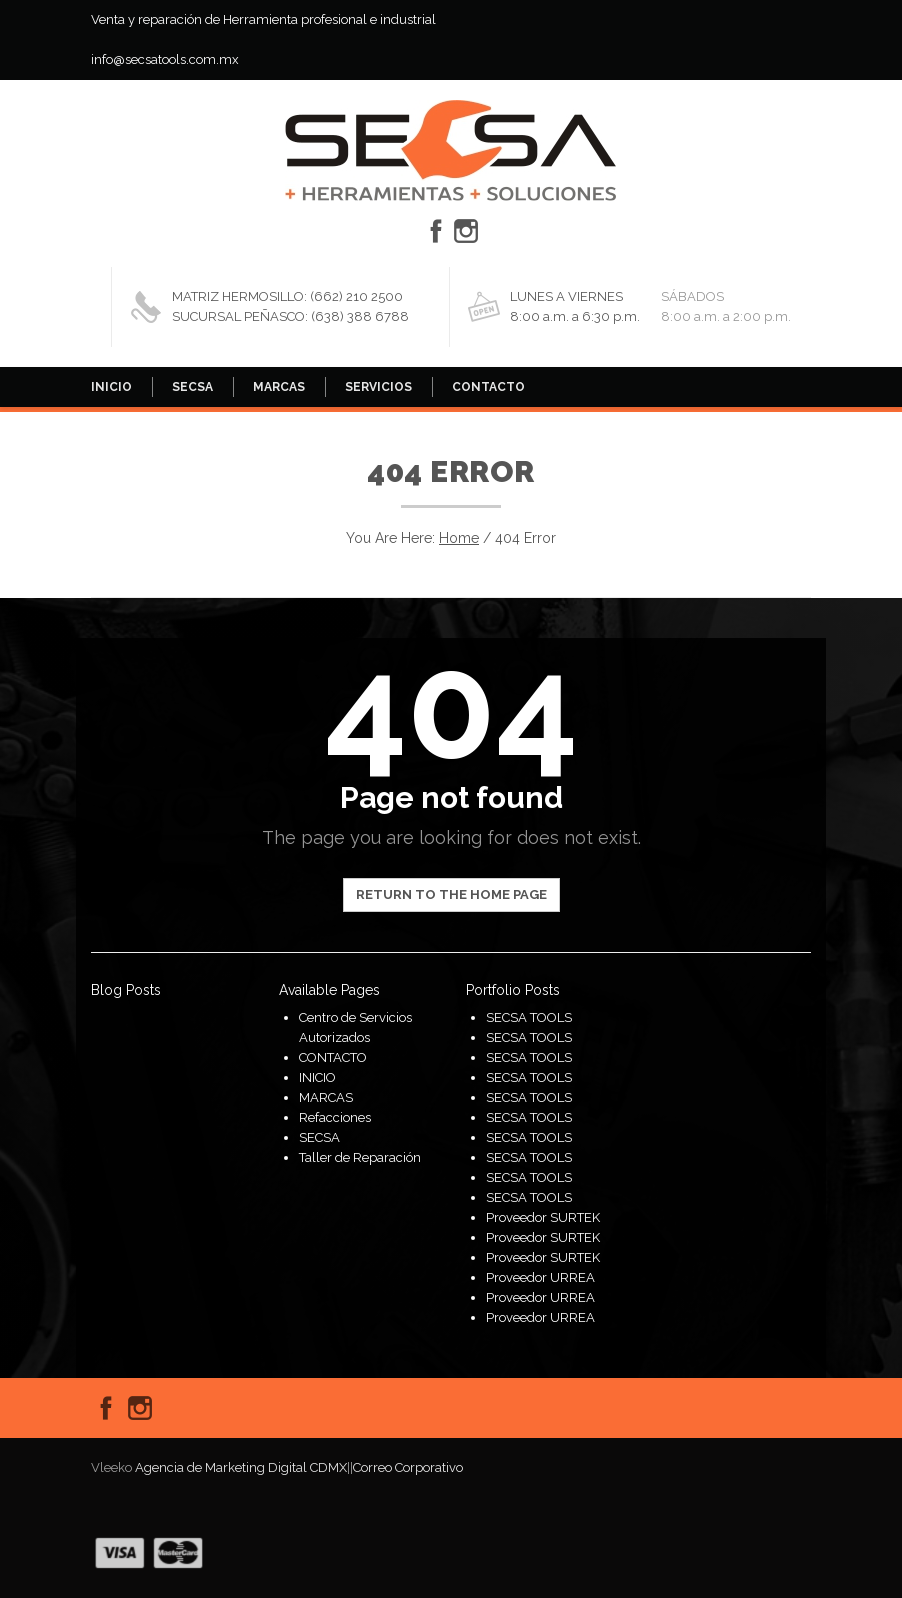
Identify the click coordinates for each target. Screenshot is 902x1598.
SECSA (192, 387)
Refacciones (335, 1117)
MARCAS (279, 387)
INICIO (111, 387)
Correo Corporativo (408, 1467)
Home (459, 538)
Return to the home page (451, 894)
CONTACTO (488, 387)
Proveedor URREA (540, 1277)
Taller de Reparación (360, 1157)
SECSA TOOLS (529, 1017)
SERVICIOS (378, 387)
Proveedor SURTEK (543, 1217)
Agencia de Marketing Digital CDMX (241, 1467)
